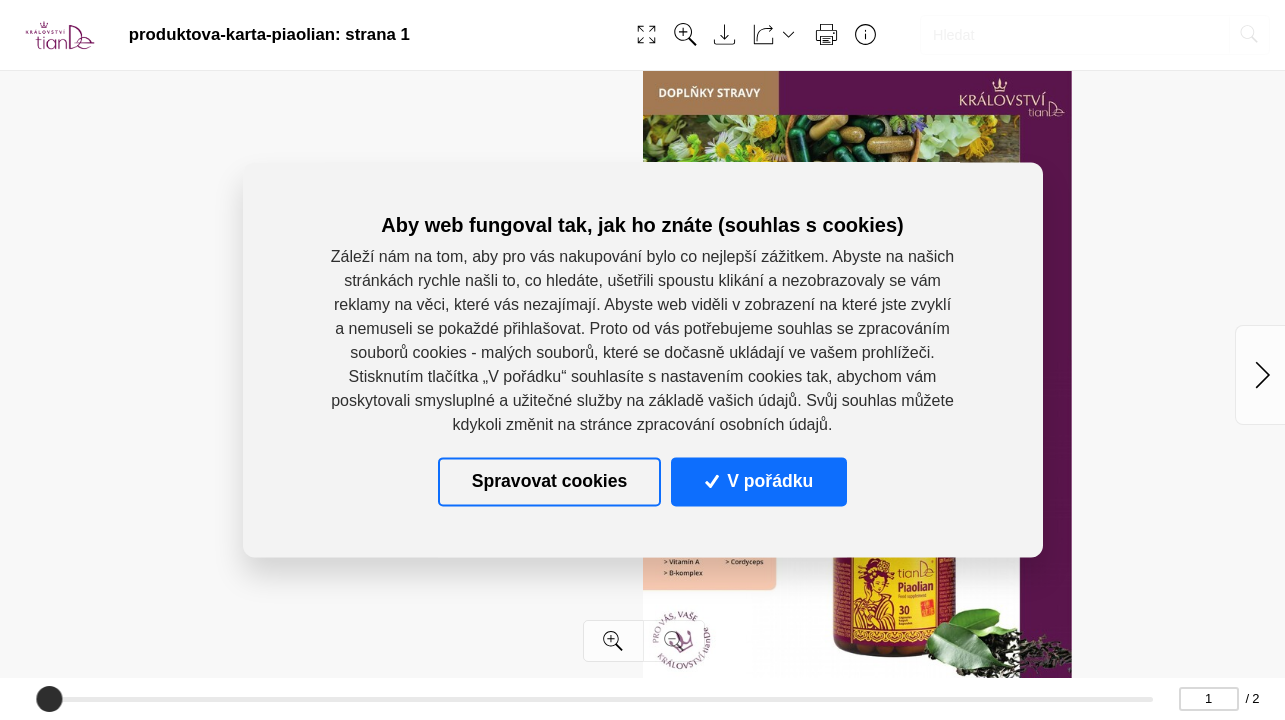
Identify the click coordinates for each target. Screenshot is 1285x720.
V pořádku (759, 481)
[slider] (49, 699)
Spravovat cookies (549, 481)
